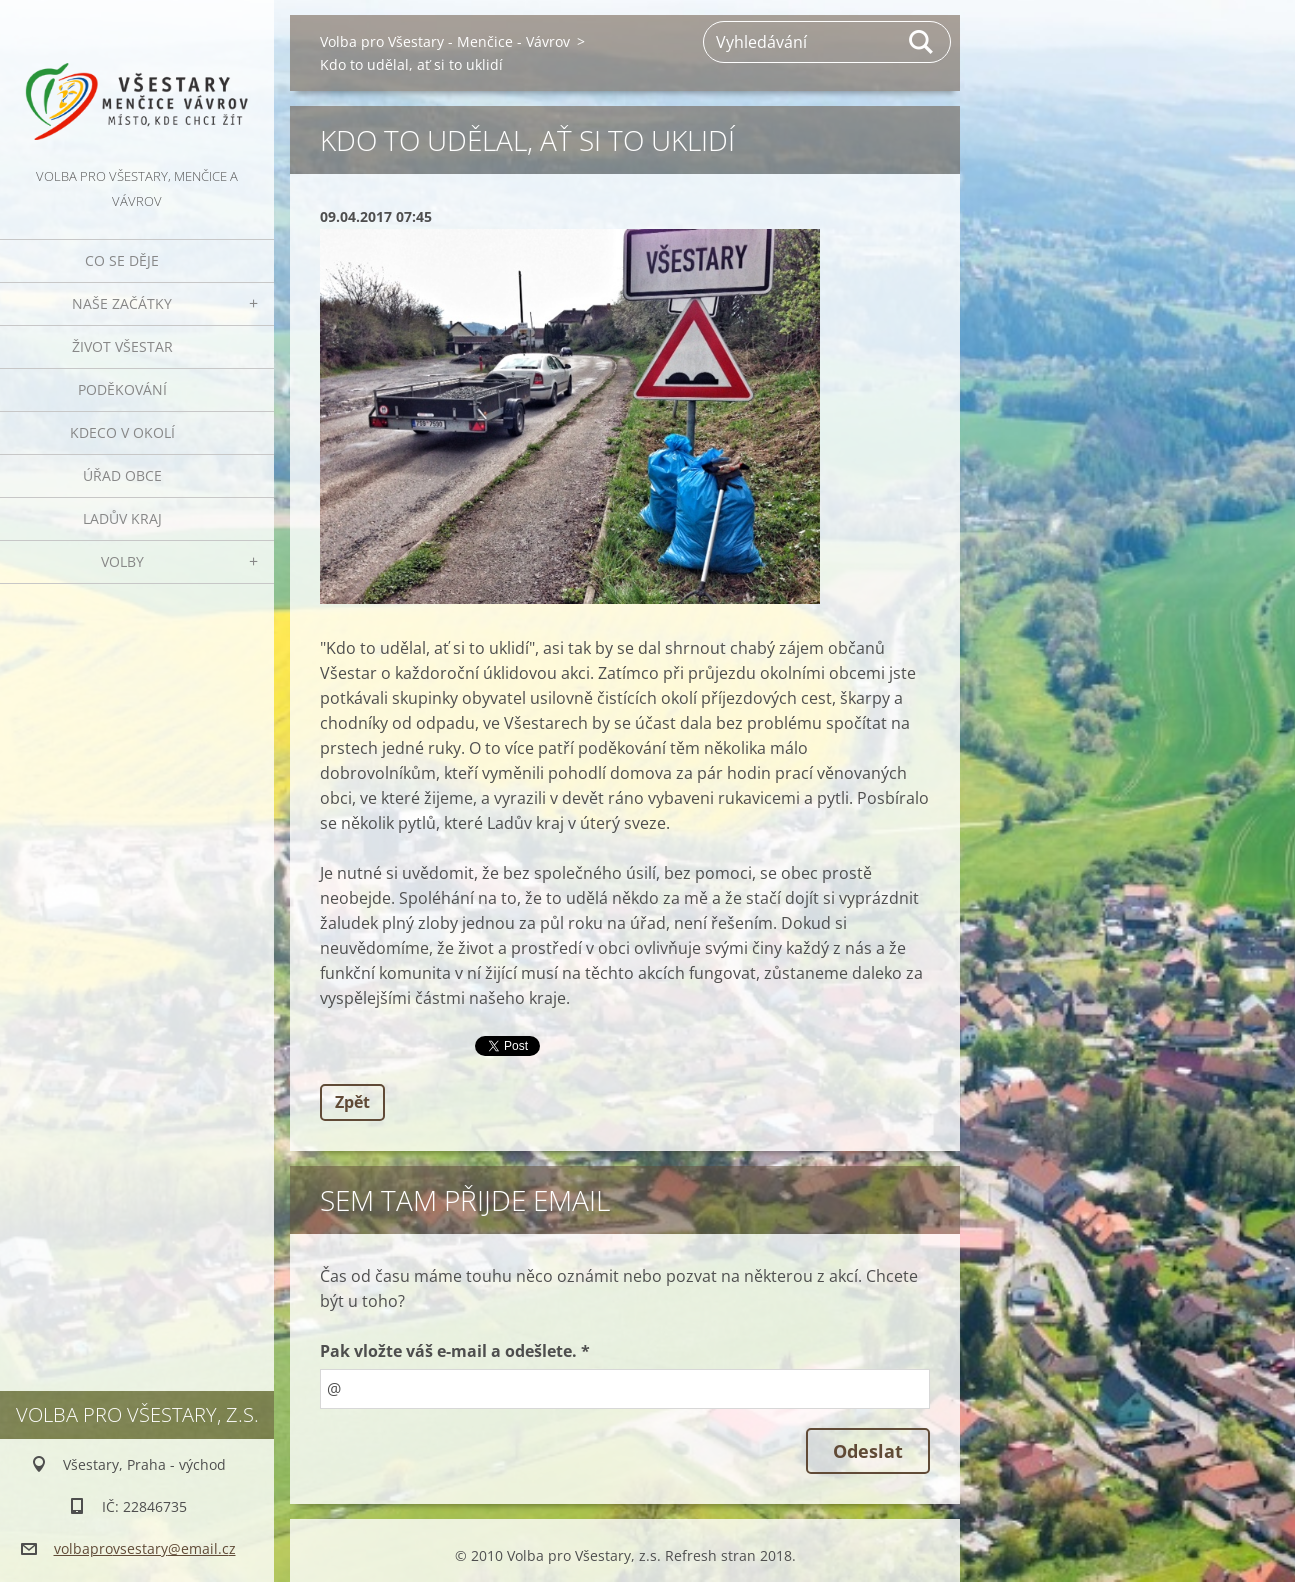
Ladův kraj (122, 518)
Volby (122, 561)
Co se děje (122, 260)
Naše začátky (122, 303)
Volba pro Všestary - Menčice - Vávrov (445, 41)
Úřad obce (122, 475)
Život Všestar (122, 346)
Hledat (922, 42)
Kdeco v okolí (122, 432)
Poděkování (122, 389)
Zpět (352, 1102)
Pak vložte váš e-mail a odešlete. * (455, 1351)
